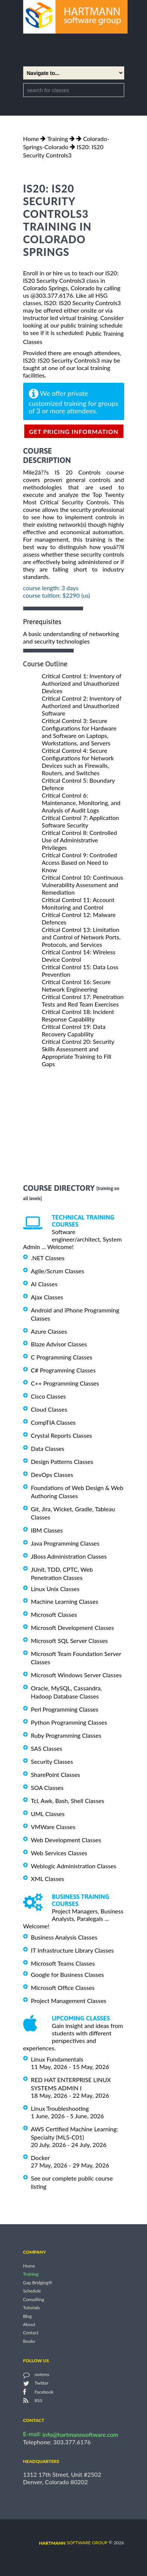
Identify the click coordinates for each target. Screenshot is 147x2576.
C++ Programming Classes (65, 1383)
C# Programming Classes (63, 1370)
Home (31, 138)
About (29, 2324)
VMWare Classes (53, 1826)
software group (73, 2542)
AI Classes (44, 1283)
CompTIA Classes (53, 1422)
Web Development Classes (66, 1839)
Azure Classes (49, 1330)
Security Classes (52, 1761)
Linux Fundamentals (57, 2059)
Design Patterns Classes (62, 1461)
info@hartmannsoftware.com (81, 2434)
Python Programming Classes (69, 1722)
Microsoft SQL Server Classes (69, 1640)
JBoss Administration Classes (69, 1556)
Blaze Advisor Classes (59, 1344)
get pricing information (74, 431)
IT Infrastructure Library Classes (72, 1950)
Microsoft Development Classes (72, 1627)
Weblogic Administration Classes (73, 1865)
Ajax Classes (47, 1296)
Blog (27, 2316)
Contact (31, 2333)
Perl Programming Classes (64, 1709)
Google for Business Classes (67, 1974)
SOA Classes (47, 1787)
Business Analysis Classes (64, 1937)
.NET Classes (48, 1257)
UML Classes (48, 1813)
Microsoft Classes (54, 1614)
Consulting (33, 2299)
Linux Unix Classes (55, 1588)
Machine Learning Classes (64, 1601)
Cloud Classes (49, 1409)
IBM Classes (47, 1530)
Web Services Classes (59, 1852)
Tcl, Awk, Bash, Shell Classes (67, 1800)
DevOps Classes (52, 1474)
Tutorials (31, 2308)
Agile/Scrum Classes (57, 1270)
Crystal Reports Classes (61, 1435)
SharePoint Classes (55, 1774)
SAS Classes (46, 1748)
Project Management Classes (69, 2000)
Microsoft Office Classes (63, 1987)
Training (57, 138)
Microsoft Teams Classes (63, 1963)
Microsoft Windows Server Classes (76, 1674)
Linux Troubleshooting (60, 2108)
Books (29, 2341)
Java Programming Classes (65, 1543)
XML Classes (47, 1878)
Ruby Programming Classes (66, 1735)
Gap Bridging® (37, 2282)
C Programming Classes (61, 1357)
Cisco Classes (48, 1396)
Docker (40, 2157)
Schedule (32, 2291)
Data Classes (47, 1448)
